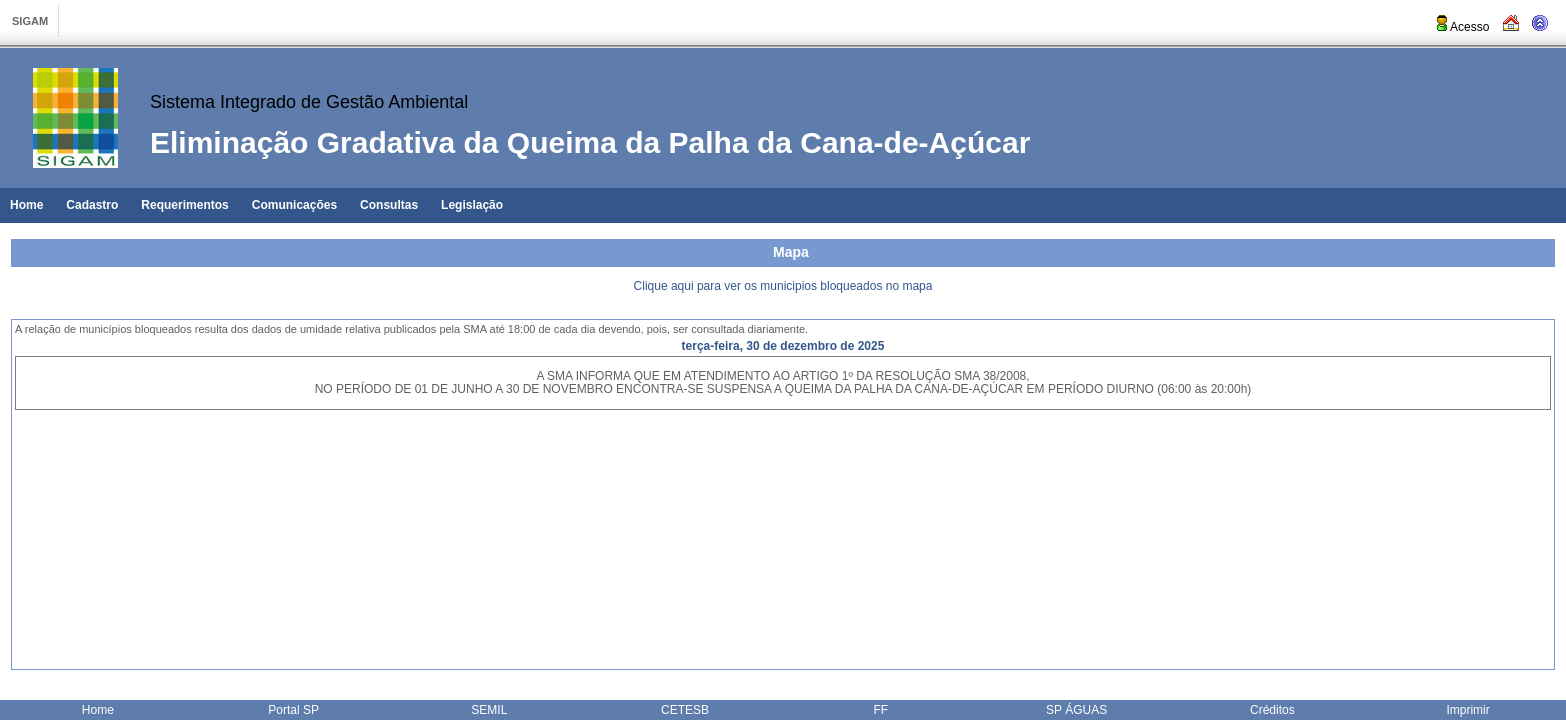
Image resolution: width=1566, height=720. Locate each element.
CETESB (685, 710)
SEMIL (489, 710)
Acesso (1461, 27)
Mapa (791, 252)
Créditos (1272, 710)
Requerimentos (184, 205)
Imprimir (1467, 710)
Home (26, 205)
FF (881, 710)
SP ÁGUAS (1076, 710)
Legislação (472, 205)
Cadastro (92, 205)
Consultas (389, 205)
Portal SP (293, 710)
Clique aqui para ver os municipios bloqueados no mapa (783, 286)
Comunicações (294, 205)
